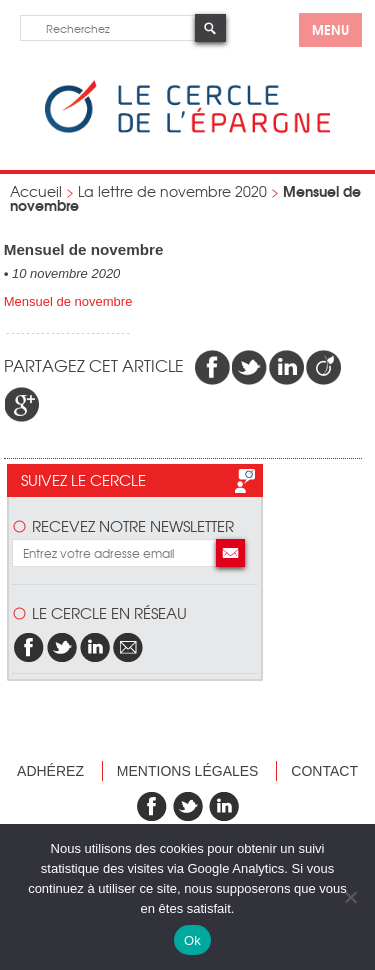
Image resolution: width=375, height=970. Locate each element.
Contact (324, 771)
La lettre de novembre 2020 (172, 191)
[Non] (350, 897)
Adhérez (50, 771)
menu (330, 29)
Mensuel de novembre (68, 301)
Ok (192, 940)
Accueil (36, 191)
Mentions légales (188, 771)
